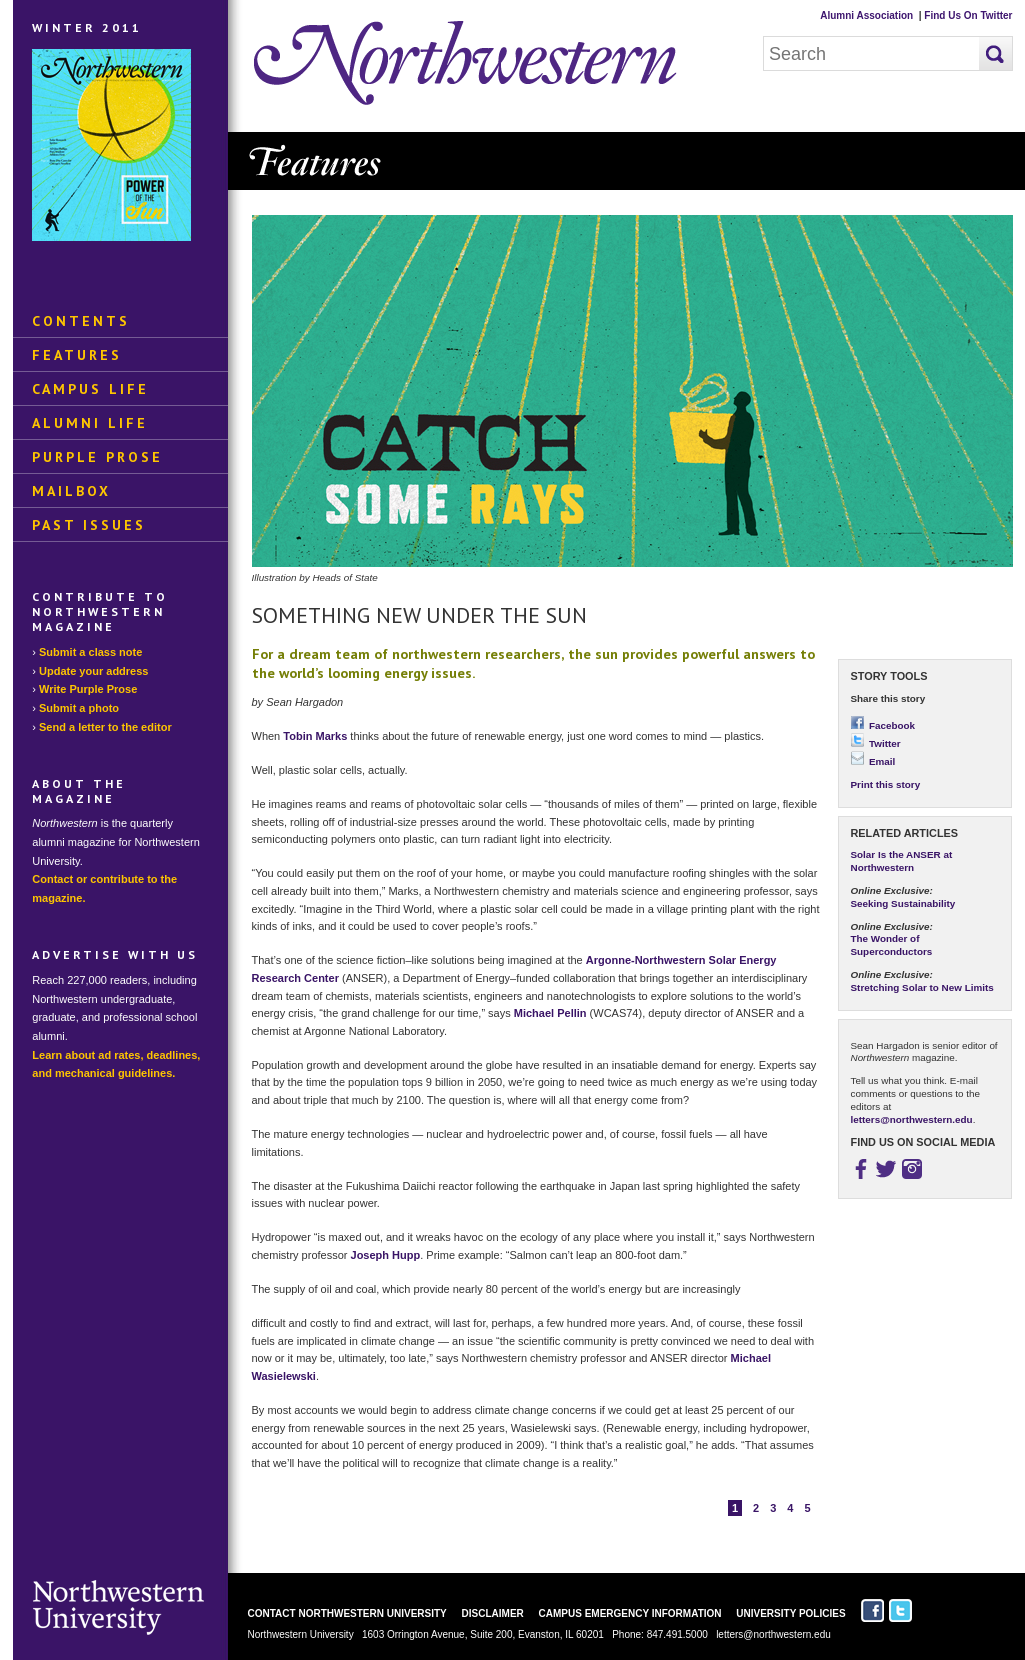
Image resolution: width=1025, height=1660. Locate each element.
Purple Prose (97, 457)
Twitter (876, 743)
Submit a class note (90, 652)
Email (873, 761)
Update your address (93, 671)
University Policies (790, 1613)
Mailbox (71, 491)
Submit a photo (79, 708)
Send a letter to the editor (105, 727)
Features (77, 355)
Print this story (886, 784)
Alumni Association (866, 15)
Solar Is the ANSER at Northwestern (902, 861)
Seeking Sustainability (903, 903)
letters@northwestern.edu (912, 1119)
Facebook (883, 725)
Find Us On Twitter (968, 15)
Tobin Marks (315, 736)
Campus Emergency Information (630, 1613)
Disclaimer (493, 1613)
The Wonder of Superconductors (892, 945)
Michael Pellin (550, 1013)
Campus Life (90, 389)
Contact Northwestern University (347, 1613)
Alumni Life (90, 423)
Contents (81, 321)
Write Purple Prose (88, 689)
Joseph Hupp (386, 1255)
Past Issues (89, 525)
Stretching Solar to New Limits (922, 987)
